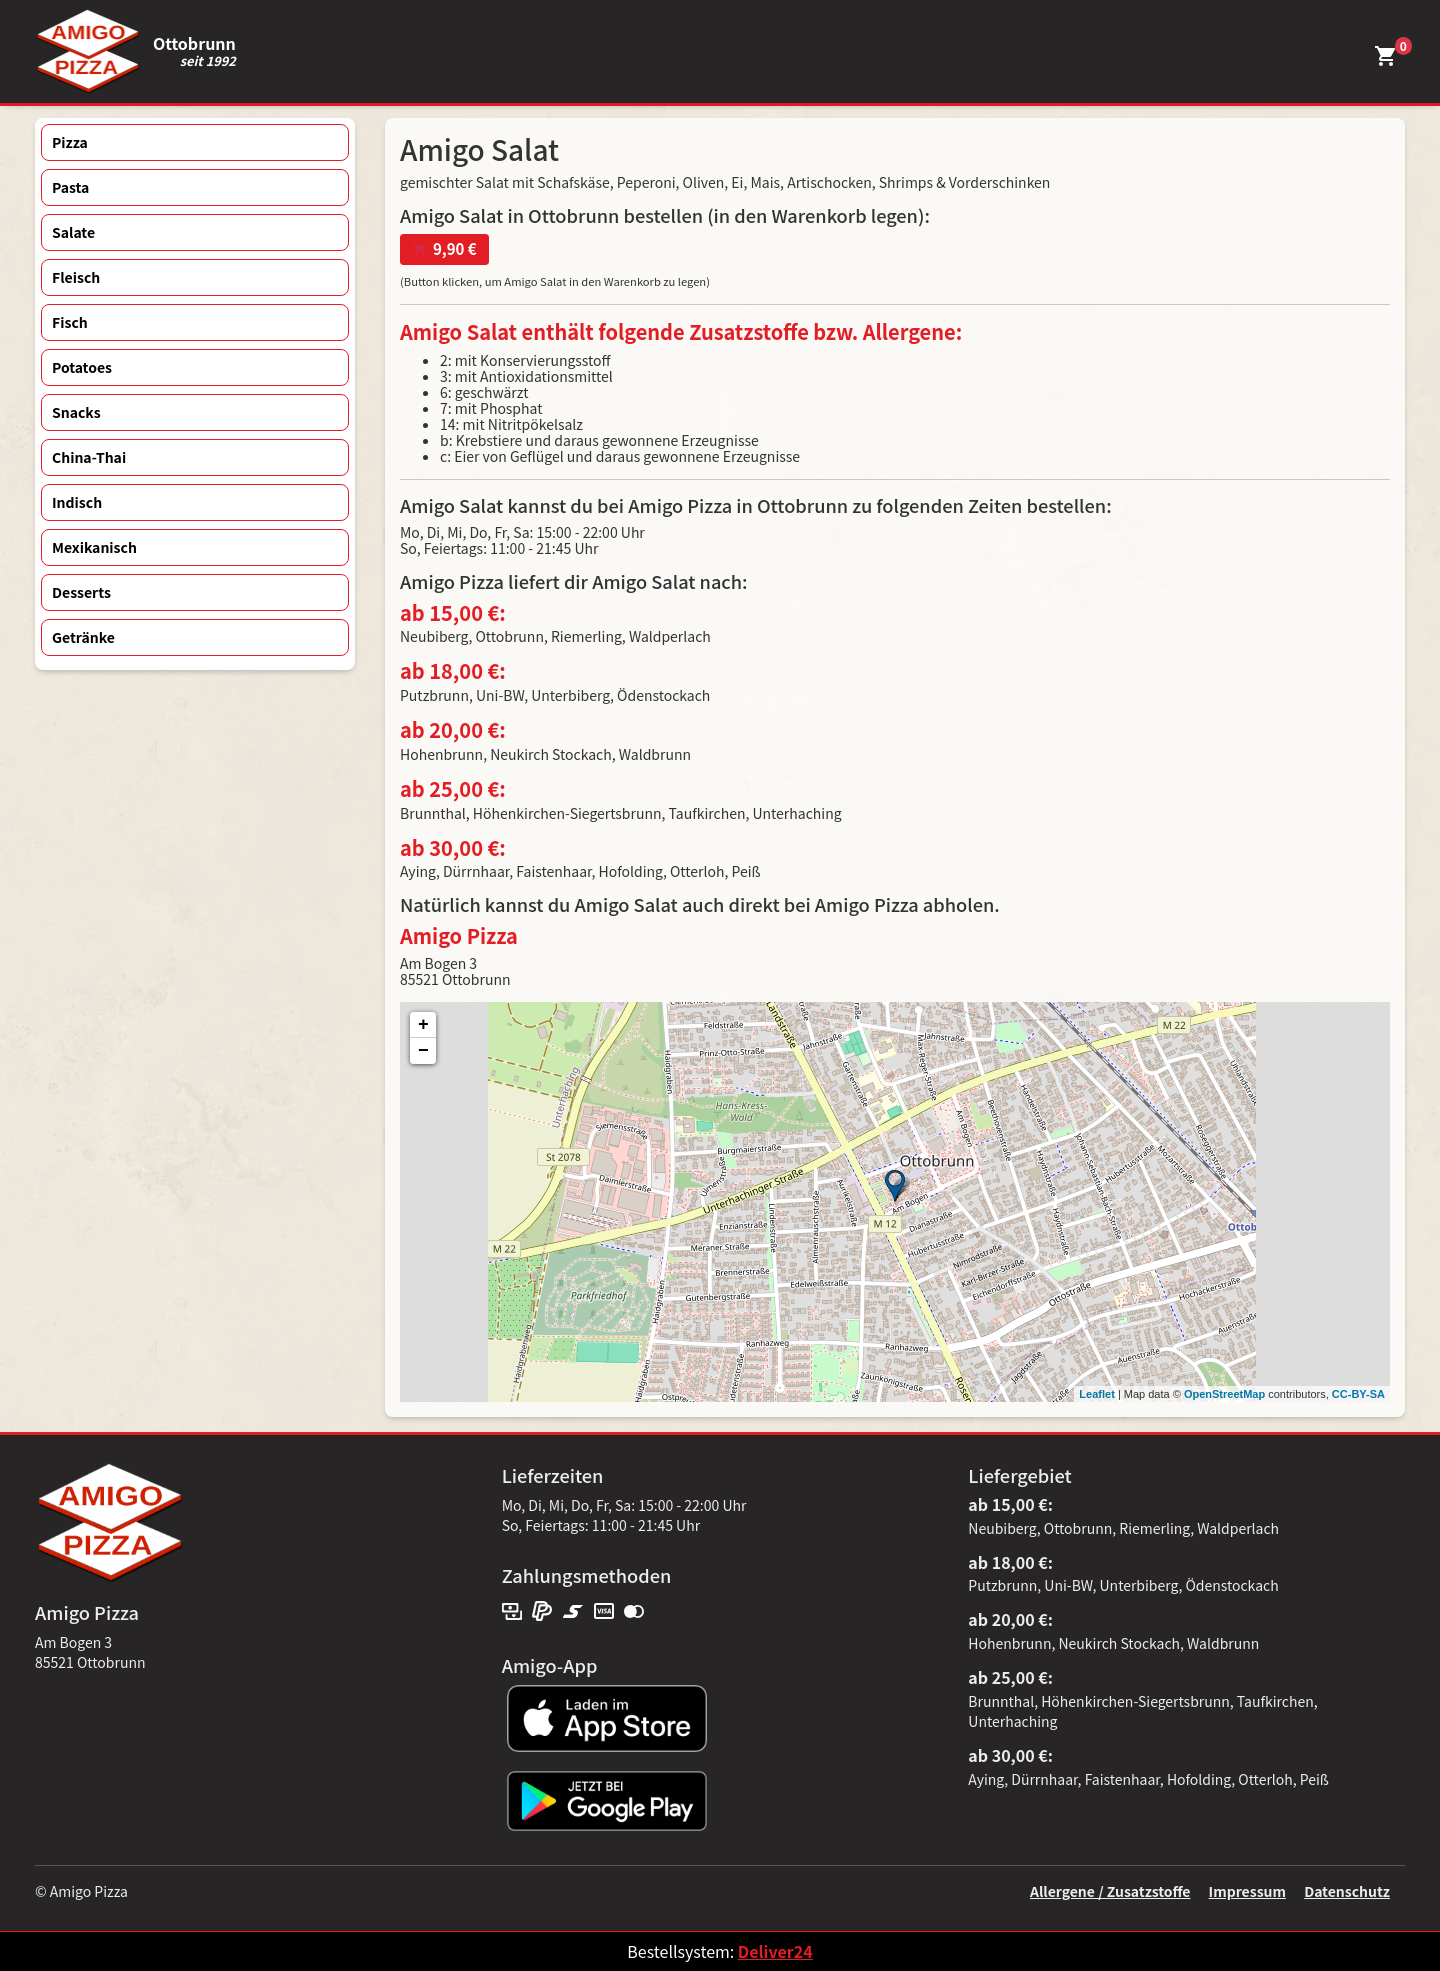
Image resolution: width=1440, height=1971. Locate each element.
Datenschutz (1347, 1891)
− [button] (423, 1051)
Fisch (70, 322)
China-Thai (89, 457)
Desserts (81, 592)
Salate (73, 232)
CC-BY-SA (1358, 1394)
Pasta (70, 187)
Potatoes (82, 367)
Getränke (83, 637)
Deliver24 (775, 1951)
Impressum (1247, 1891)
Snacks (76, 412)
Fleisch (76, 277)
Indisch (77, 502)
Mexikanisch (94, 547)
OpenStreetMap (1224, 1394)
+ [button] (423, 1025)
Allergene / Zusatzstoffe (1110, 1891)
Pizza (70, 142)
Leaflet (1096, 1394)
